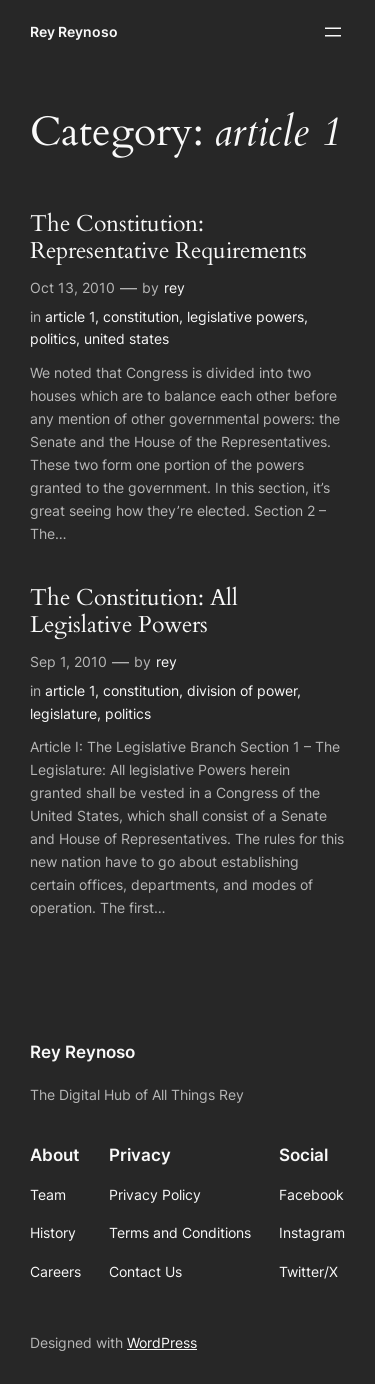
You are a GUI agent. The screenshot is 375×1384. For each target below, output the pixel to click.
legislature (63, 713)
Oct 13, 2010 (72, 287)
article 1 (70, 316)
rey (174, 287)
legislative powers (245, 316)
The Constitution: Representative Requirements (168, 238)
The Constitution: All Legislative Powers (134, 612)
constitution (141, 316)
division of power (242, 690)
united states (126, 338)
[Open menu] (333, 32)
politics (53, 338)
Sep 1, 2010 (68, 661)
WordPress (162, 1342)
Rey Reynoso (74, 31)
